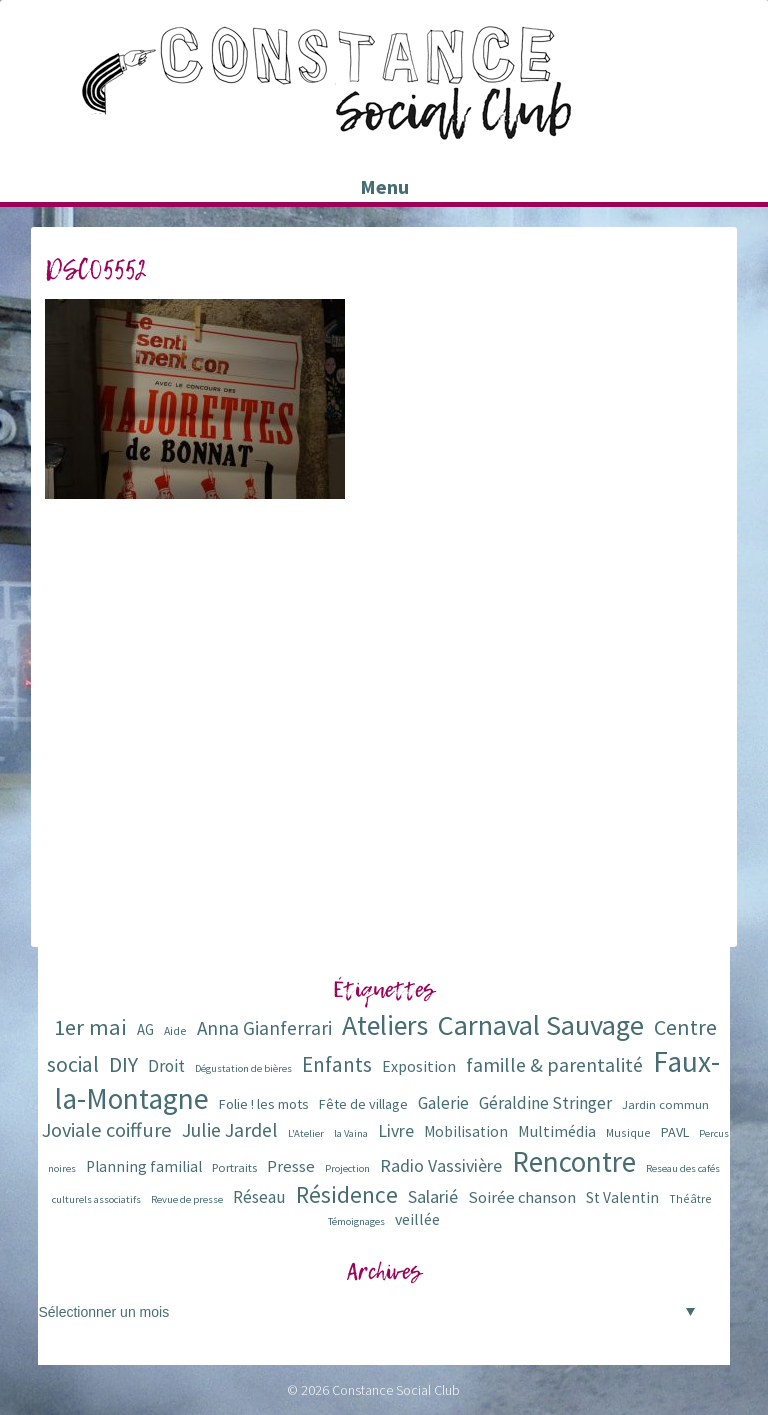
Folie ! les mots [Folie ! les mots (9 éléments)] (264, 1104)
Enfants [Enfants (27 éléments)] (337, 1064)
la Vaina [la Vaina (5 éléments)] (351, 1133)
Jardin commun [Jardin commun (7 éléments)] (665, 1104)
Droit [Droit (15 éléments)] (166, 1066)
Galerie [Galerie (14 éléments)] (443, 1103)
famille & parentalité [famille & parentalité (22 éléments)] (554, 1064)
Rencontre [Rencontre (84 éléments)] (574, 1161)
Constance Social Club (396, 1390)
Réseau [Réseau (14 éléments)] (259, 1197)
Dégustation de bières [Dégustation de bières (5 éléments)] (243, 1068)
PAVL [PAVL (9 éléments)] (675, 1132)
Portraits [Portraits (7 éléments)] (234, 1167)
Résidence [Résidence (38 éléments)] (347, 1194)
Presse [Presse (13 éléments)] (291, 1166)
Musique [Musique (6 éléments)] (628, 1132)
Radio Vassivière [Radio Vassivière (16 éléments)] (441, 1165)
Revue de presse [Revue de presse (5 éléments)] (187, 1199)
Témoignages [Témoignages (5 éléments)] (356, 1221)
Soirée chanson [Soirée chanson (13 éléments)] (522, 1197)
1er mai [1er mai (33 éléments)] (90, 1027)
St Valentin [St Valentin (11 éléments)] (622, 1197)
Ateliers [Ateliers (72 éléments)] (385, 1025)
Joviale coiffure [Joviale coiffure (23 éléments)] (107, 1130)
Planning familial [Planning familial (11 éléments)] (144, 1166)
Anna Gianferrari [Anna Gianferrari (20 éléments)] (264, 1028)
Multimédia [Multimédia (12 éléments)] (557, 1131)
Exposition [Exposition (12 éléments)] (419, 1066)
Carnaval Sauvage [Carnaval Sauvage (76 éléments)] (541, 1025)
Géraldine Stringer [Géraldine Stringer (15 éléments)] (545, 1103)
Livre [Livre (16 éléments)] (396, 1130)
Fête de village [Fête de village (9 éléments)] (363, 1104)
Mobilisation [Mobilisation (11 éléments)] (466, 1131)
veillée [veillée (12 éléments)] (417, 1219)
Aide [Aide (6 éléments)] (175, 1030)
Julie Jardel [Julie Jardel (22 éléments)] (230, 1129)
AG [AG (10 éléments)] (145, 1029)
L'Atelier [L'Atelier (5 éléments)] (306, 1133)
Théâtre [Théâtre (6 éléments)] (690, 1198)
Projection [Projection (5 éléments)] (347, 1168)
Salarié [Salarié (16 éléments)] (433, 1196)
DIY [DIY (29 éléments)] (123, 1064)
